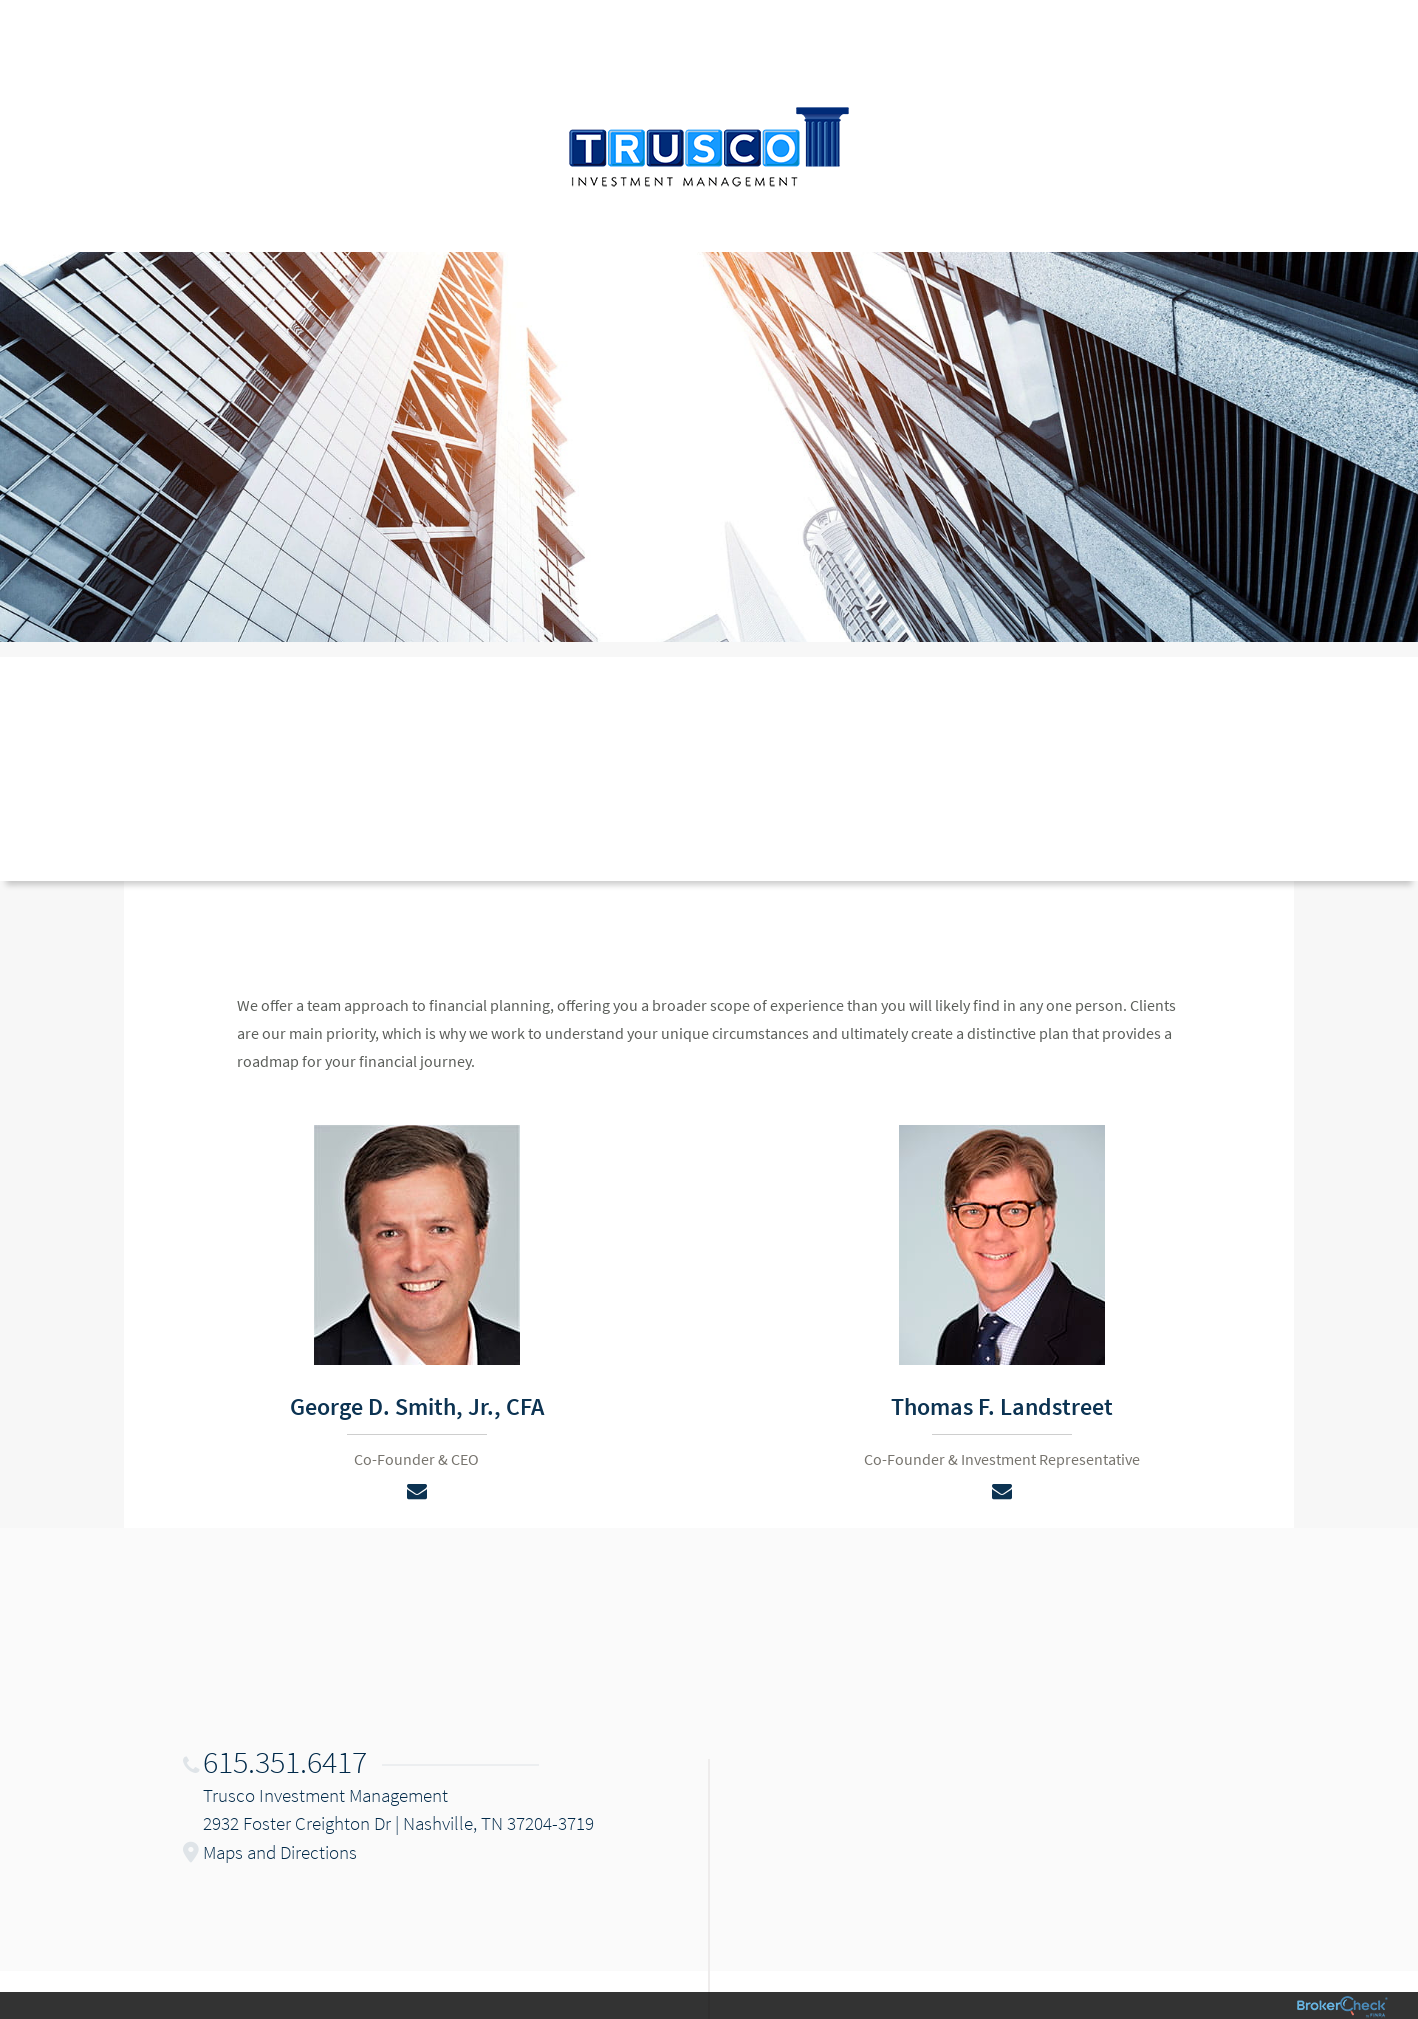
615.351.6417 (285, 1762)
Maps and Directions (280, 1852)
